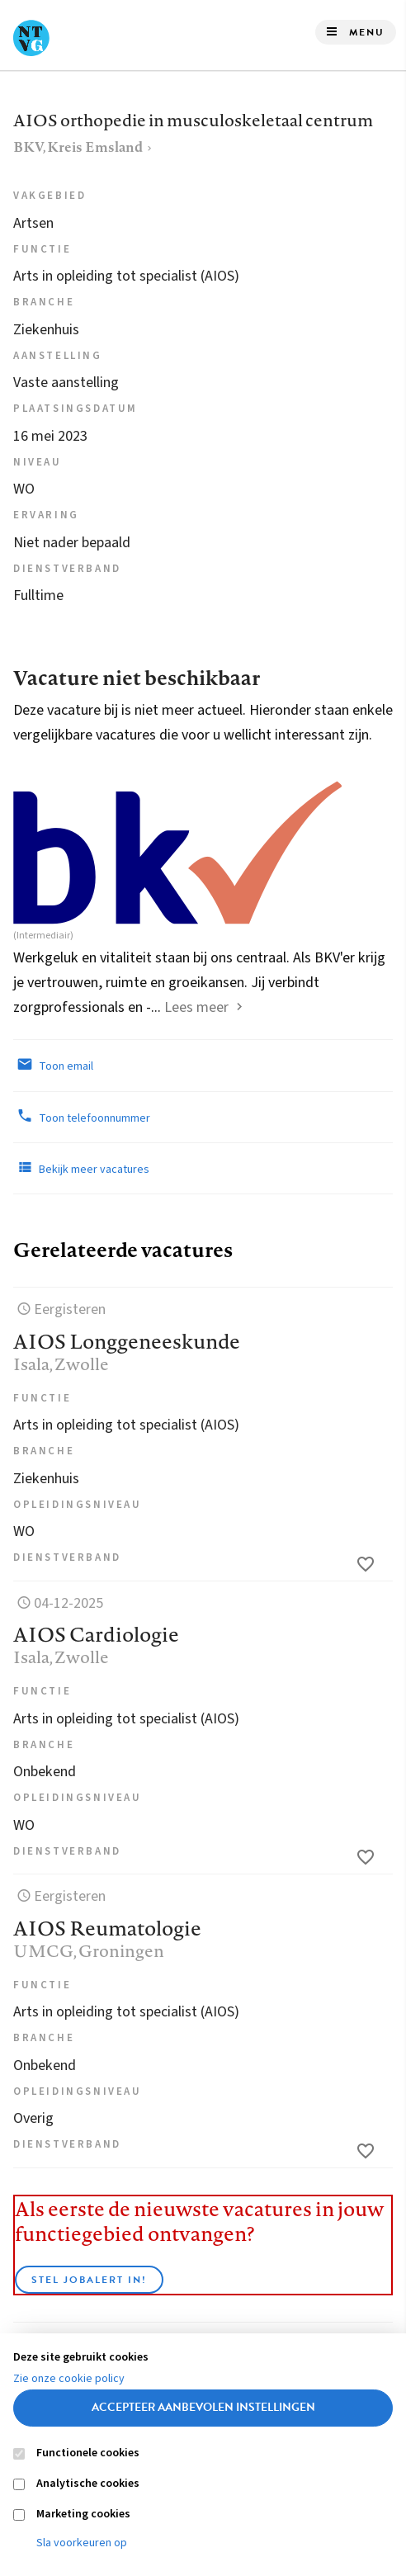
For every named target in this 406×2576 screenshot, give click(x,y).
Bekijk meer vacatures (81, 1167)
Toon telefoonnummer (81, 1116)
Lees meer (196, 1007)
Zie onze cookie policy (69, 2378)
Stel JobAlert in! (89, 2279)
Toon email (53, 1064)
